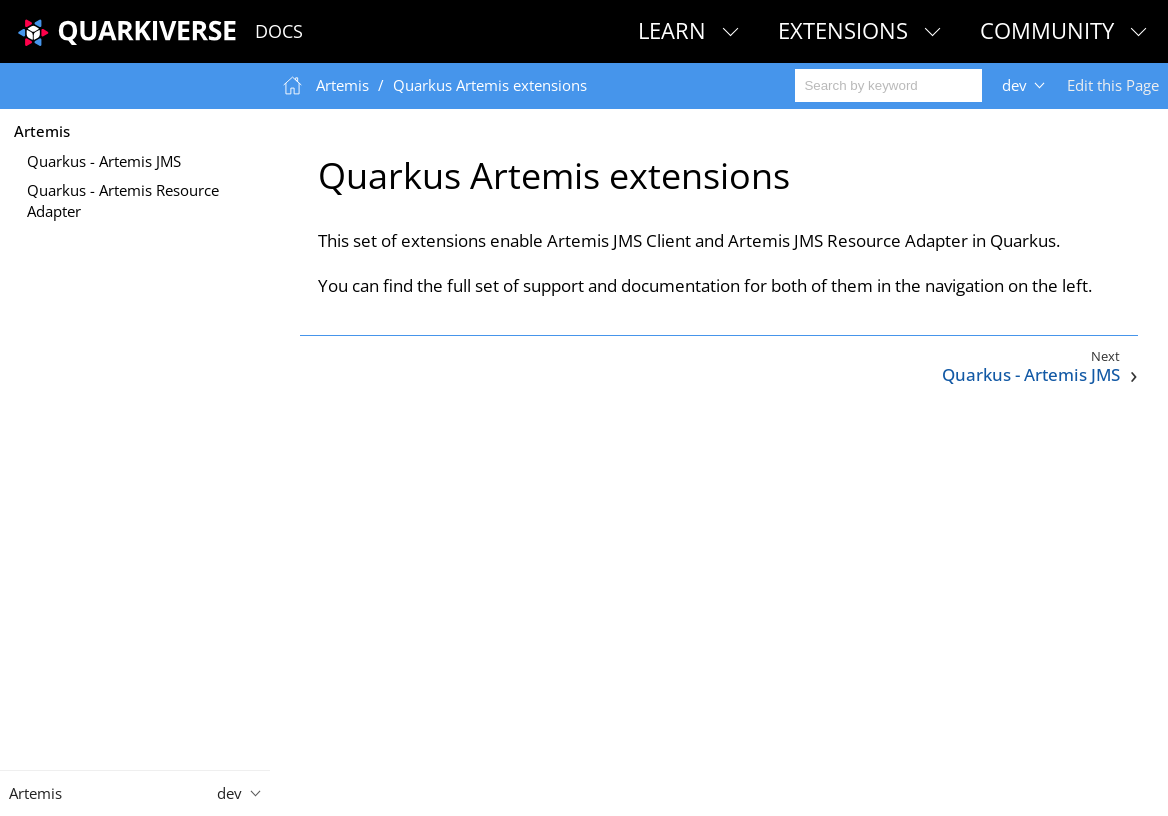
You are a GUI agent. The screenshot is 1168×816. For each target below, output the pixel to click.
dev (1014, 85)
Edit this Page (1113, 85)
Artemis (42, 131)
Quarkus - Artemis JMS (104, 161)
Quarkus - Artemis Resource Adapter (123, 200)
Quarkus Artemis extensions (490, 85)
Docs (279, 31)
